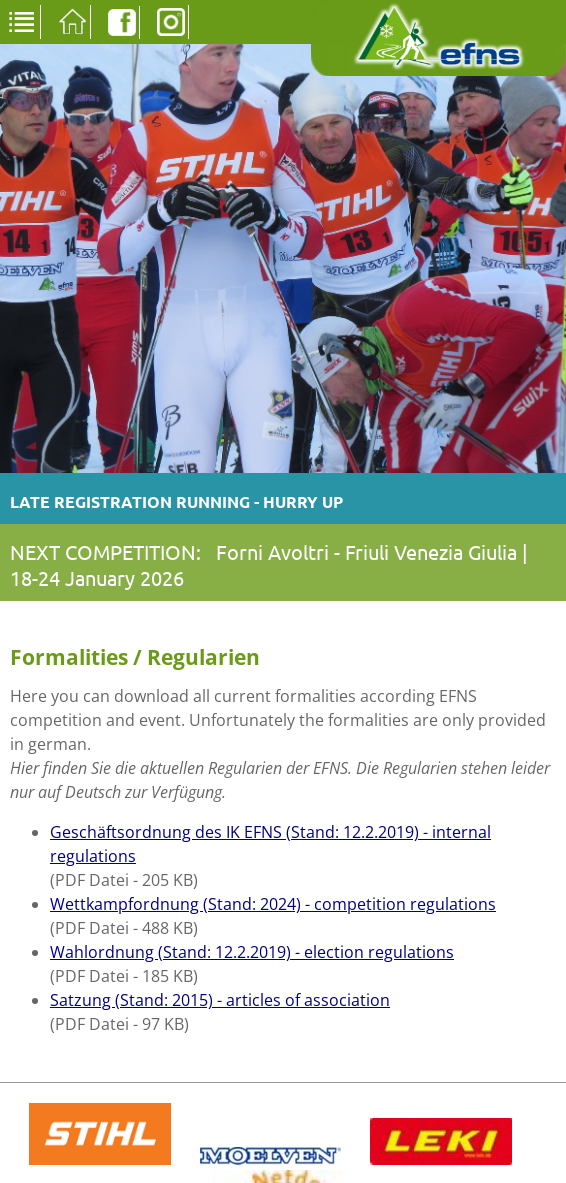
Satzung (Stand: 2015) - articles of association (220, 1000)
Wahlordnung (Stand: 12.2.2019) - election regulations (252, 952)
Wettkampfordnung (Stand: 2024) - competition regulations (273, 904)
